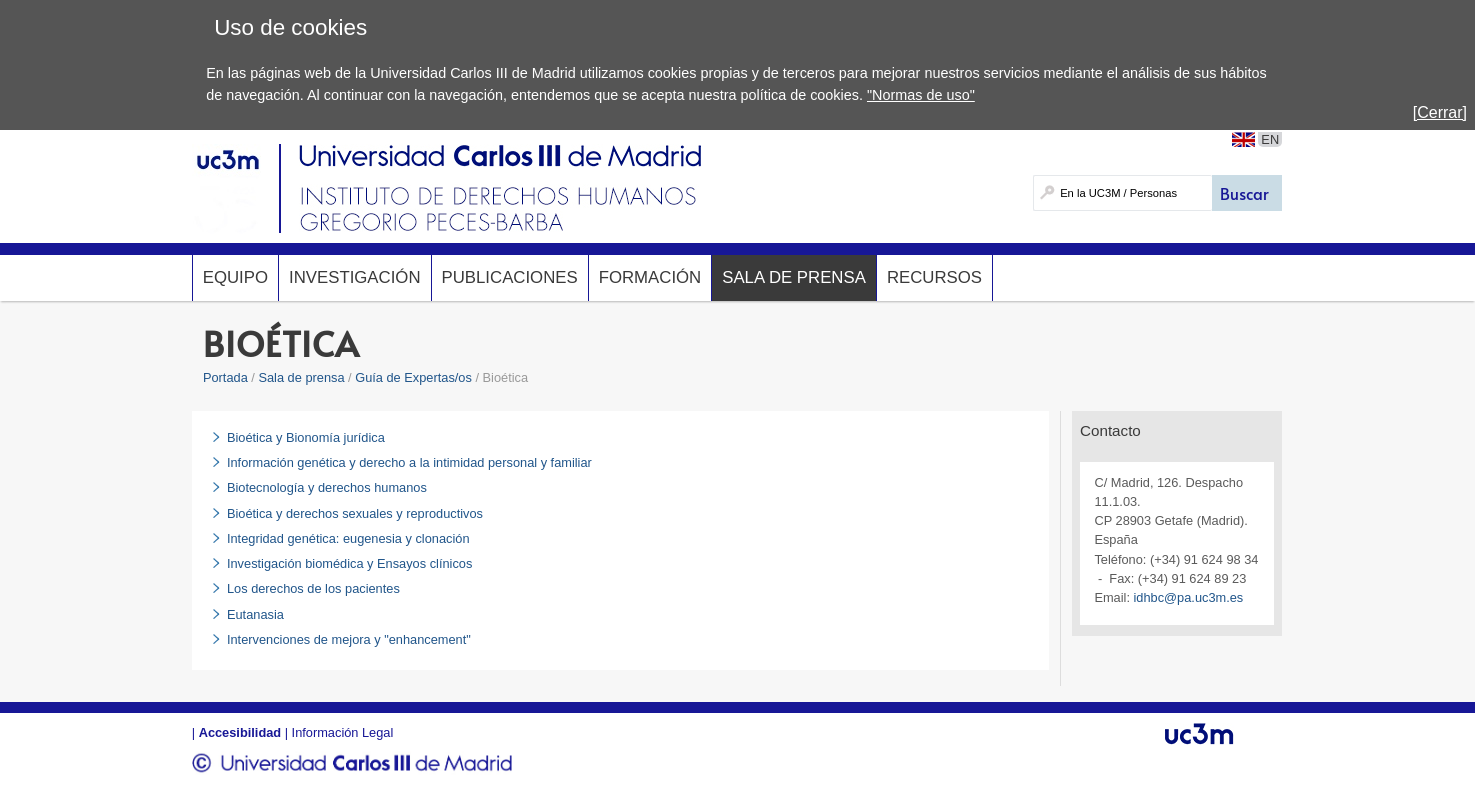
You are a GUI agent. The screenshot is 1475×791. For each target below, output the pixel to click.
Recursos (934, 277)
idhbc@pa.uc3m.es (1189, 597)
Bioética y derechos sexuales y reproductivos (355, 513)
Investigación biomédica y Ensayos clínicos (349, 563)
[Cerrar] (1440, 112)
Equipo (235, 277)
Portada (225, 377)
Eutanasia (255, 614)
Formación (650, 277)
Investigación (354, 277)
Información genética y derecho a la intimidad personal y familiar (409, 462)
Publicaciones (510, 277)
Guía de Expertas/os (413, 377)
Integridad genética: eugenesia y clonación (348, 538)
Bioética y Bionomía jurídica (306, 437)
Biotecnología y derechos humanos (327, 487)
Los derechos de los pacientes (313, 588)
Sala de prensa (794, 277)
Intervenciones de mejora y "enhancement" (349, 639)
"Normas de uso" (921, 95)
